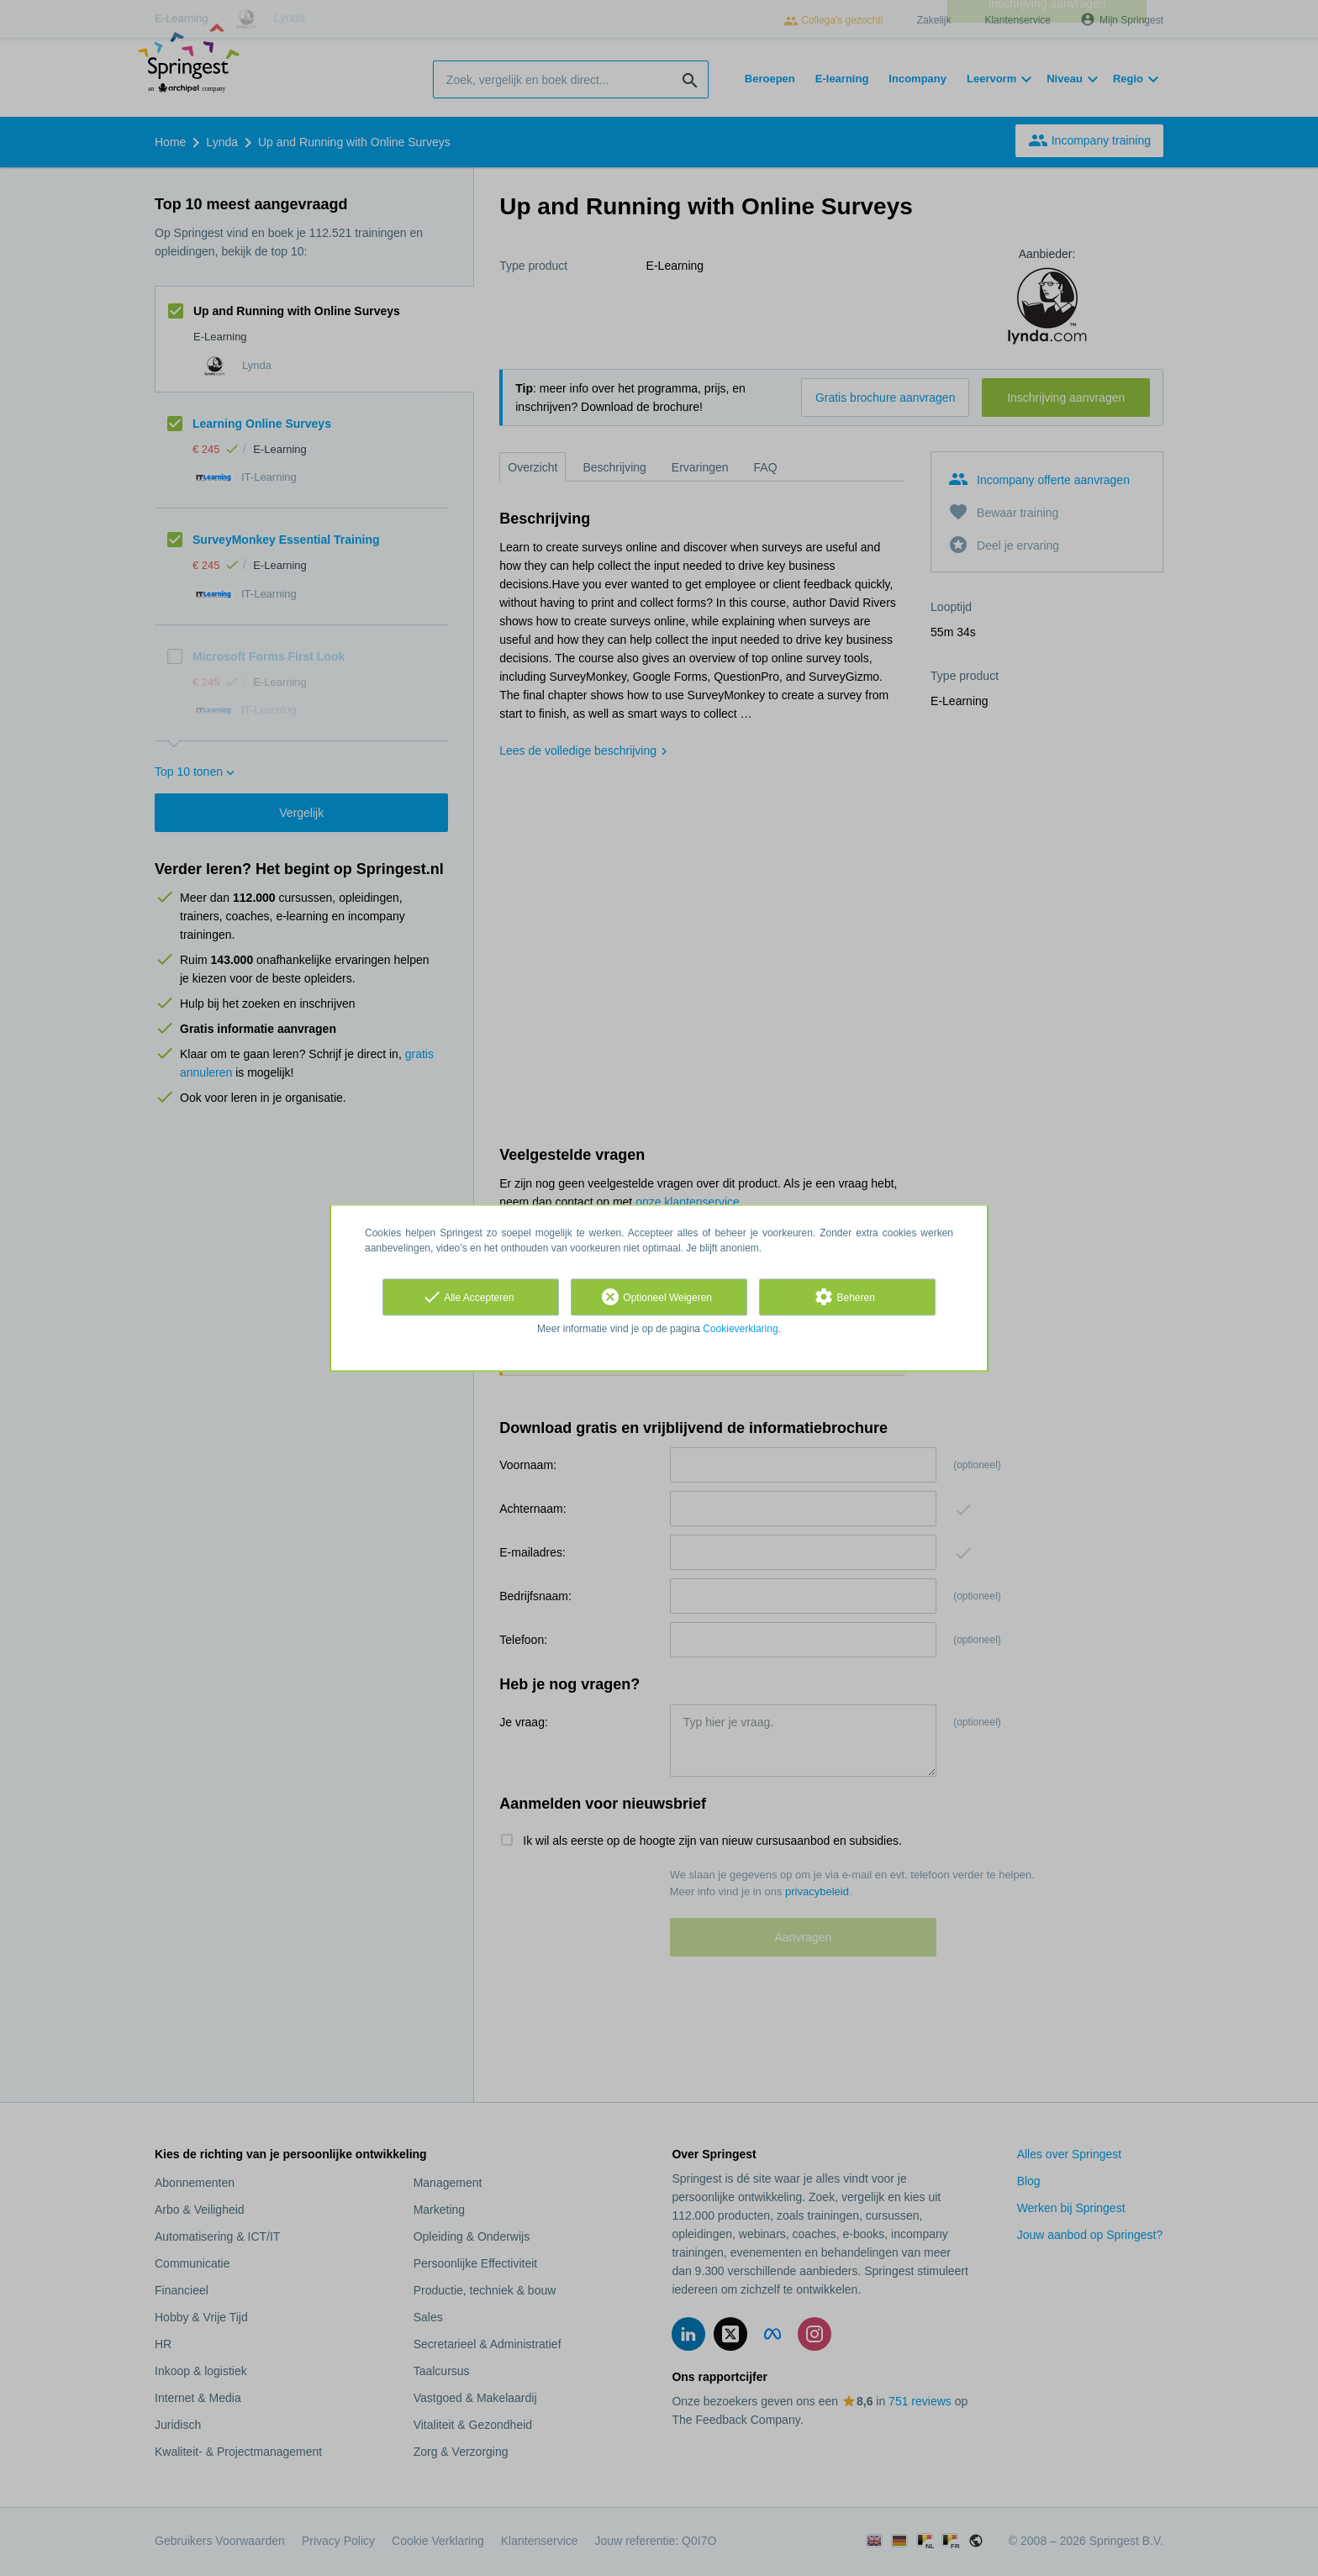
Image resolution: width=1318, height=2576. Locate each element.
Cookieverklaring (740, 1329)
